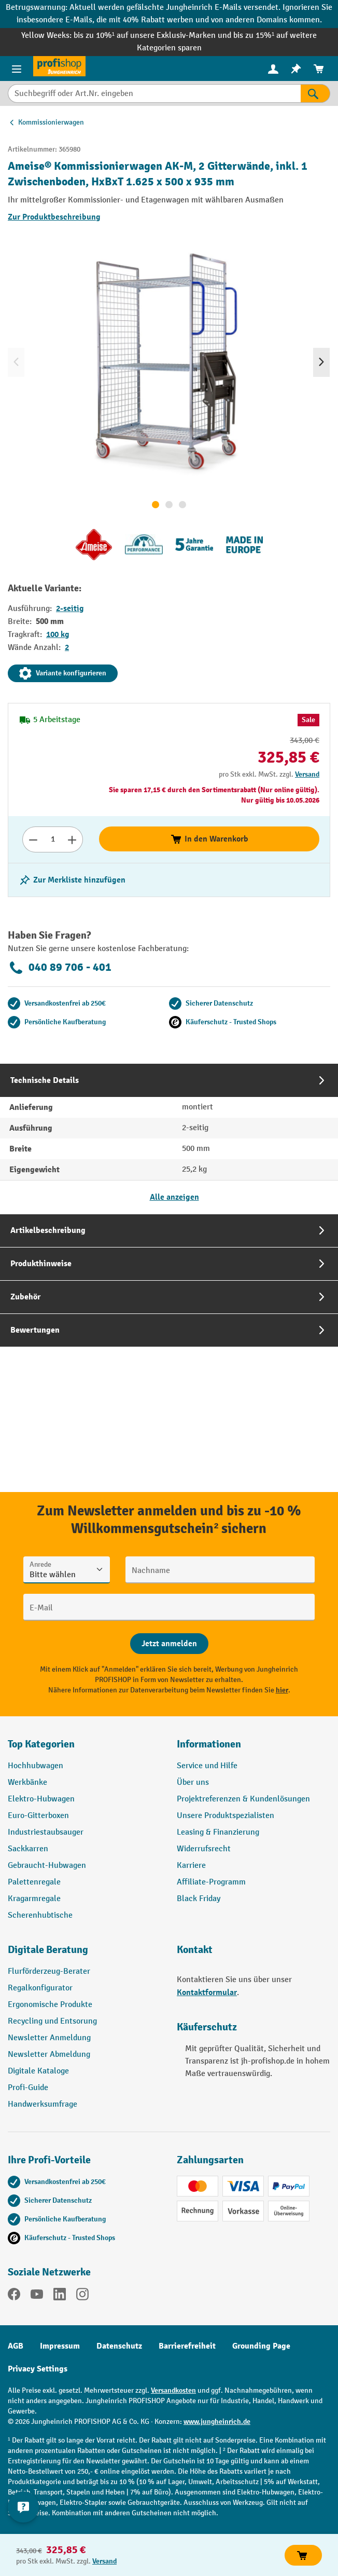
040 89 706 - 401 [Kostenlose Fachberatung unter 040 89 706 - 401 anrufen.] (59, 967)
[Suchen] (315, 93)
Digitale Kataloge (38, 2071)
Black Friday (198, 1899)
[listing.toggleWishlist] (72, 880)
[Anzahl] (53, 839)
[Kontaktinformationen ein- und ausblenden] (23, 2507)
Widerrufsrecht (204, 1849)
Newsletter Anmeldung (49, 2038)
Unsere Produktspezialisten (225, 1816)
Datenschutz (119, 2346)
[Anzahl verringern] (33, 839)
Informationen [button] (209, 1744)
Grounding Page (261, 2346)
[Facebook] (14, 2296)
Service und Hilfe (207, 1766)
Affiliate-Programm (211, 1882)
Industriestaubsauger (45, 1832)
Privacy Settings (37, 2369)
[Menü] (16, 68)
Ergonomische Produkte (50, 2005)
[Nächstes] (321, 362)
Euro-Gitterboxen (38, 1816)
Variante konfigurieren (62, 673)
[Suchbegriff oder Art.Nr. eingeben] (154, 93)
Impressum (60, 2346)
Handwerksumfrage (42, 2104)
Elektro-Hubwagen (41, 1799)
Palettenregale (34, 1882)
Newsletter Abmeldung (49, 2054)
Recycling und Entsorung (52, 2021)
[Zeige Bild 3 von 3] (182, 504)
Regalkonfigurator (40, 1988)
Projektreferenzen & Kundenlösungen (243, 1799)
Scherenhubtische (40, 1915)
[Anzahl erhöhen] (72, 839)
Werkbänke (27, 1782)
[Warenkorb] (318, 69)
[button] (84, 1954)
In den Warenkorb (209, 839)
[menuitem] (273, 69)
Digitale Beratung (48, 1949)
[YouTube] (37, 2296)
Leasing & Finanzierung (218, 1832)
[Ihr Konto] (273, 68)
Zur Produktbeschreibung (54, 217)
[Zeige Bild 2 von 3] (169, 504)
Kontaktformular (207, 1992)
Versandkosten (173, 2390)
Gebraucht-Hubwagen (47, 1865)
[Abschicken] (169, 1643)
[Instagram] (82, 2296)
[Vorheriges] (16, 362)
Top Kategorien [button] (41, 1744)
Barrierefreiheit (187, 2346)
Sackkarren (28, 1849)
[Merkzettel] (296, 69)
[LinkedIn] (59, 2296)
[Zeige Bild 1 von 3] (155, 504)
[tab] (169, 1139)
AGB (15, 2346)
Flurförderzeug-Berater (49, 1971)
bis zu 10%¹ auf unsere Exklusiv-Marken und (153, 35)
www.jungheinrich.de (217, 2421)
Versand (307, 774)
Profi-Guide (28, 2088)
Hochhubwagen (35, 1766)
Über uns (193, 1782)
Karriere (191, 1865)
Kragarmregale (34, 1899)
